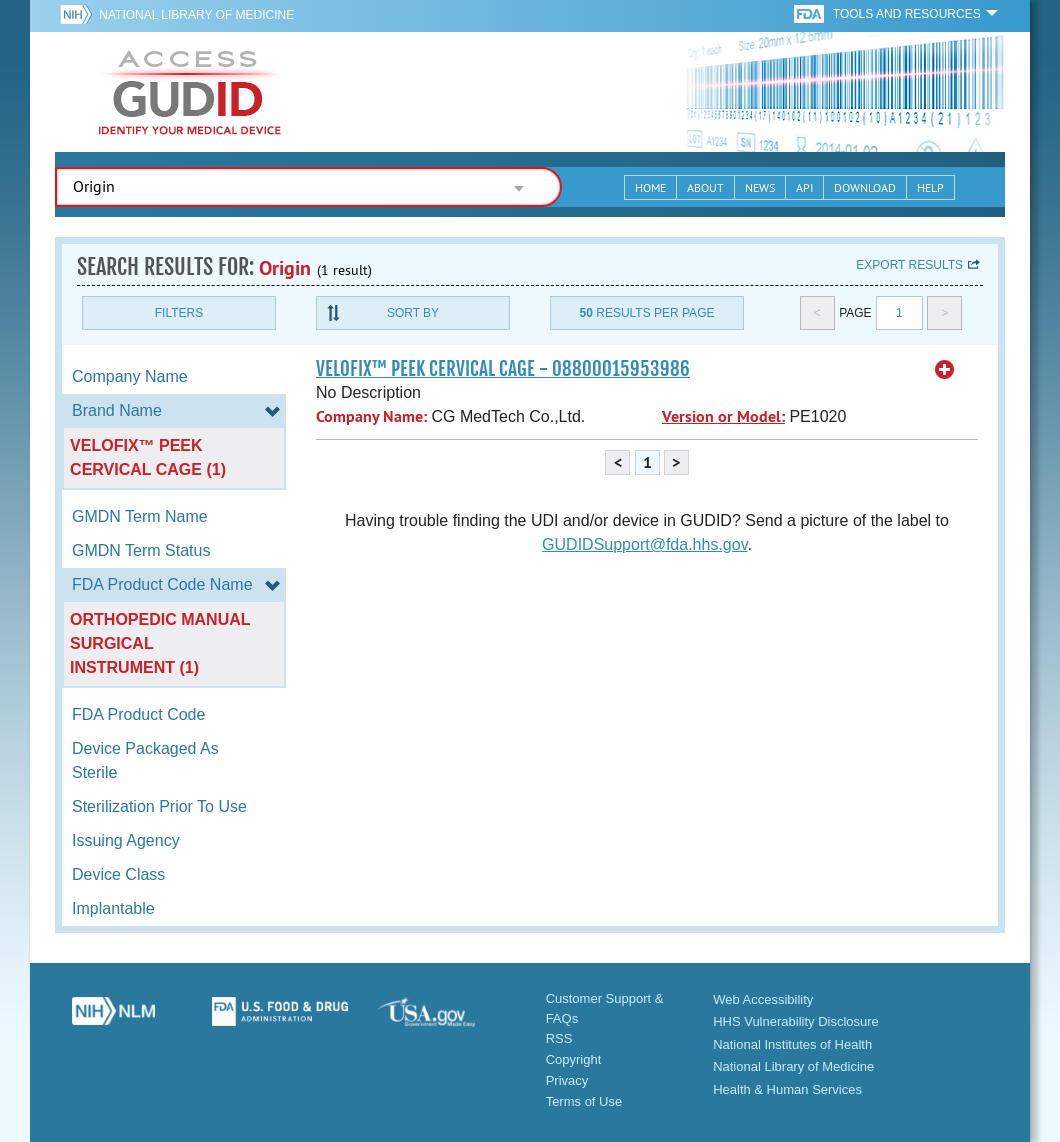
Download (865, 187)
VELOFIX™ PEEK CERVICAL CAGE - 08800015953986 (503, 369)
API (804, 187)
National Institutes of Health (792, 1044)
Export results (909, 265)
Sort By (413, 313)
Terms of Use (584, 1101)
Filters (179, 313)
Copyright (574, 1059)
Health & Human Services (787, 1089)
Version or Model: (723, 416)
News (760, 187)
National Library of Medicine (196, 15)
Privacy (567, 1080)
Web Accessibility (763, 999)
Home (650, 187)
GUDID (190, 92)
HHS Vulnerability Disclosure (796, 1021)
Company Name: (371, 416)
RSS (559, 1038)
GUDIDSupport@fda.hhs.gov (644, 544)
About (705, 187)
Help (930, 187)
